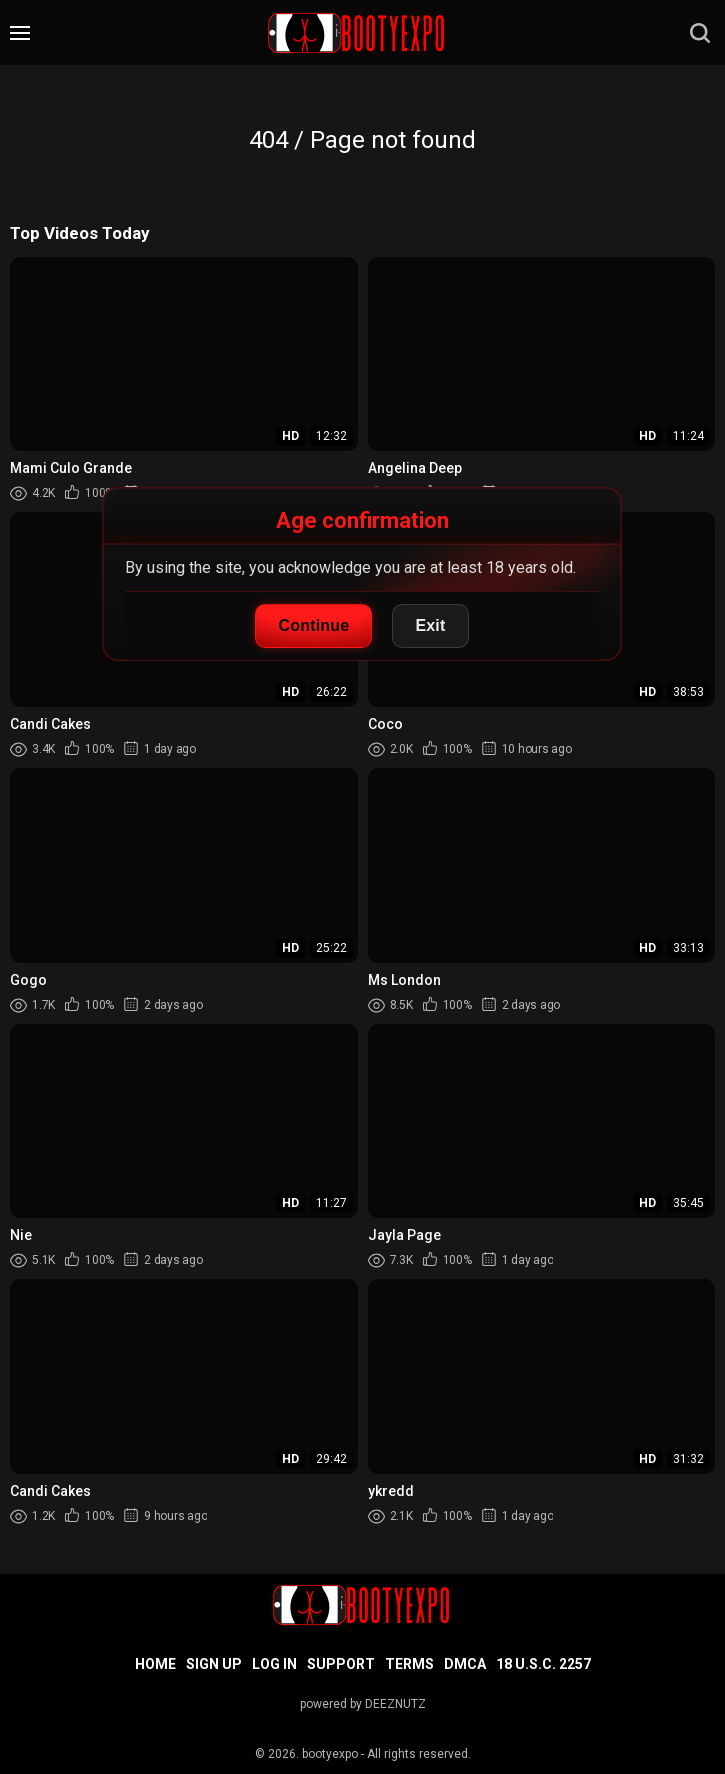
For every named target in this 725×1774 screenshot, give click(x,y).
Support (341, 1664)
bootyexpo (330, 1754)
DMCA (465, 1664)
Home (155, 1664)
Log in (274, 1664)
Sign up (214, 1664)
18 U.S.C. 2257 (543, 1664)
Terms (409, 1664)
